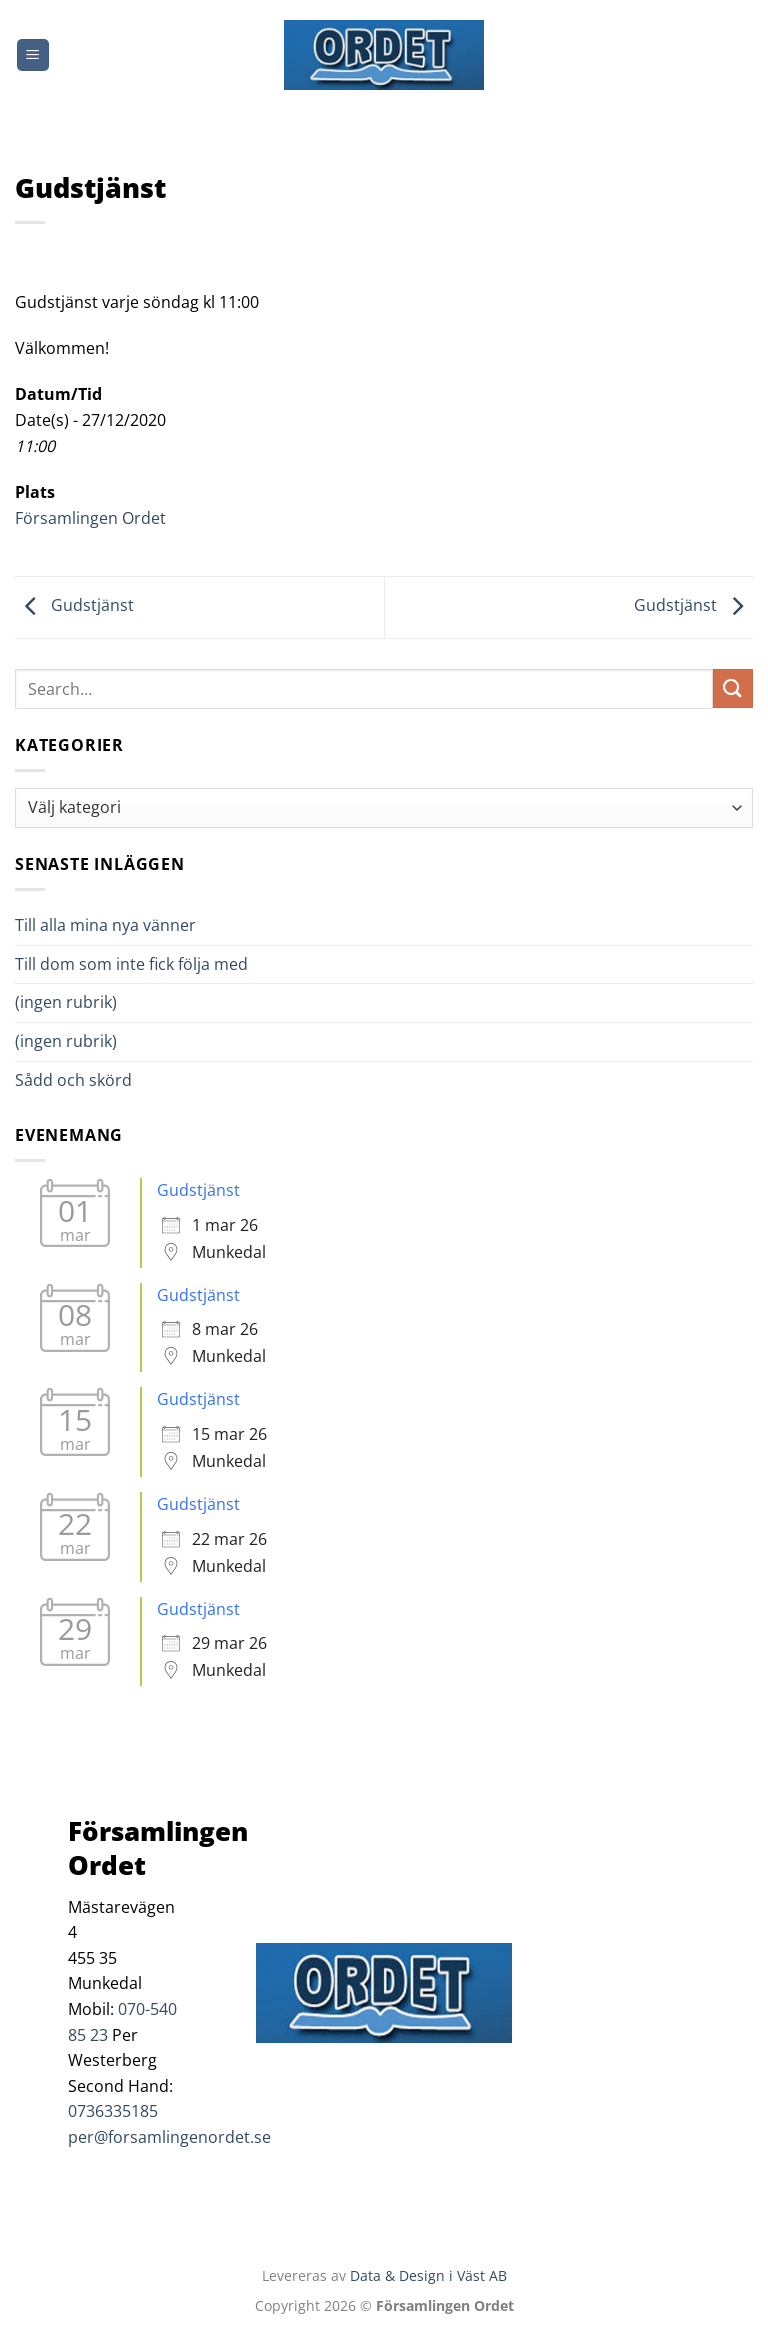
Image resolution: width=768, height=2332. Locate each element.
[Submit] (733, 688)
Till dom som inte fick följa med (131, 964)
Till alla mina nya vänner (123, 925)
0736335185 (113, 2111)
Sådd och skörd (73, 1080)
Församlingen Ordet (90, 518)
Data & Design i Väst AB (428, 2275)
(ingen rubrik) (66, 1002)
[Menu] (33, 55)
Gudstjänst (74, 606)
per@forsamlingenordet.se (169, 2137)
